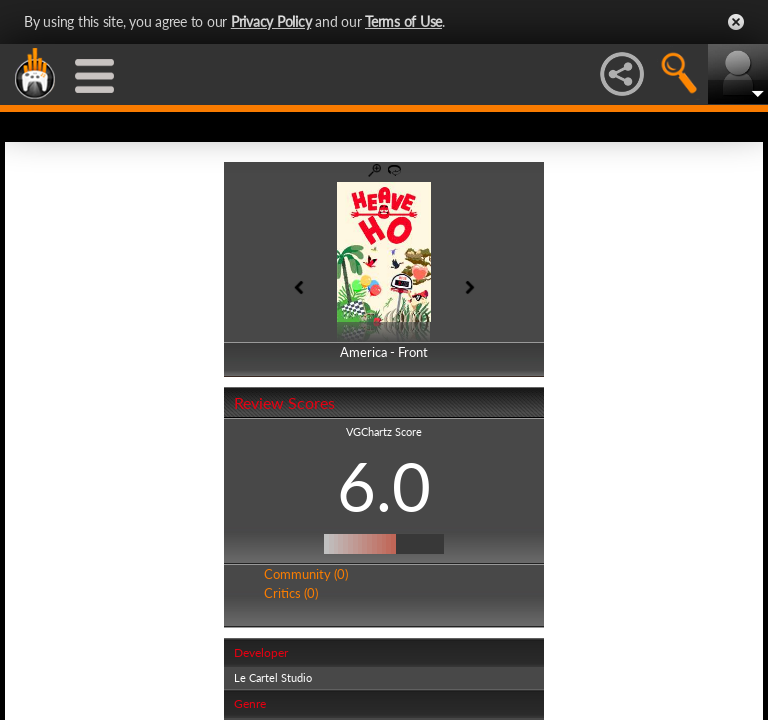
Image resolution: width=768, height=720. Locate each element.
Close (736, 22)
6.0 (384, 486)
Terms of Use (403, 21)
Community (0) (306, 574)
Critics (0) (291, 593)
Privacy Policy (271, 21)
